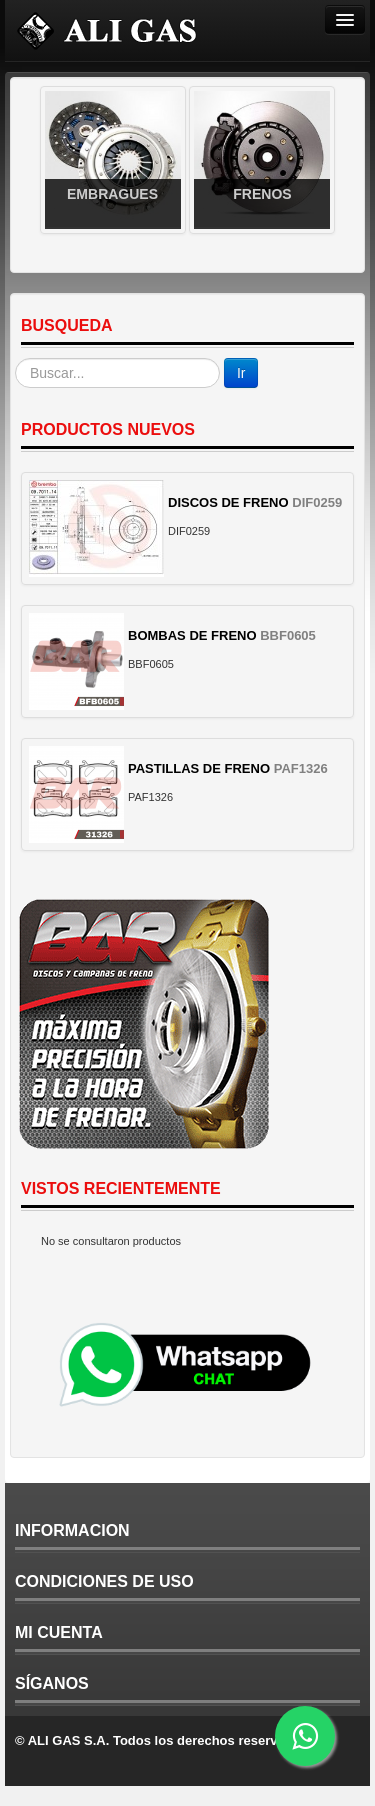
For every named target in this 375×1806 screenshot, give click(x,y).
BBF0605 (288, 635)
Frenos (262, 194)
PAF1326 (301, 768)
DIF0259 (317, 502)
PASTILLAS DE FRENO (199, 768)
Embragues (112, 194)
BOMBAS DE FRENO (192, 635)
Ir (241, 373)
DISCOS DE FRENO (228, 502)
